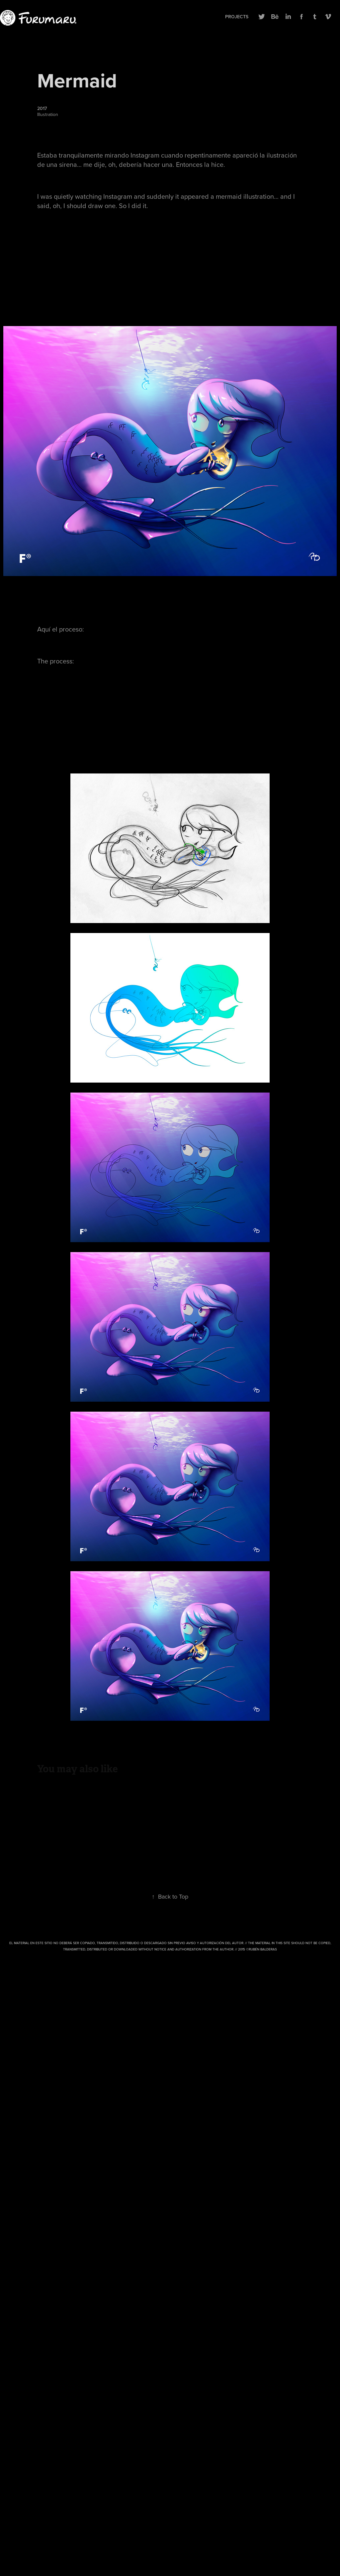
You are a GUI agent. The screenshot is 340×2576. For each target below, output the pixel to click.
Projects (236, 16)
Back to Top (170, 1896)
